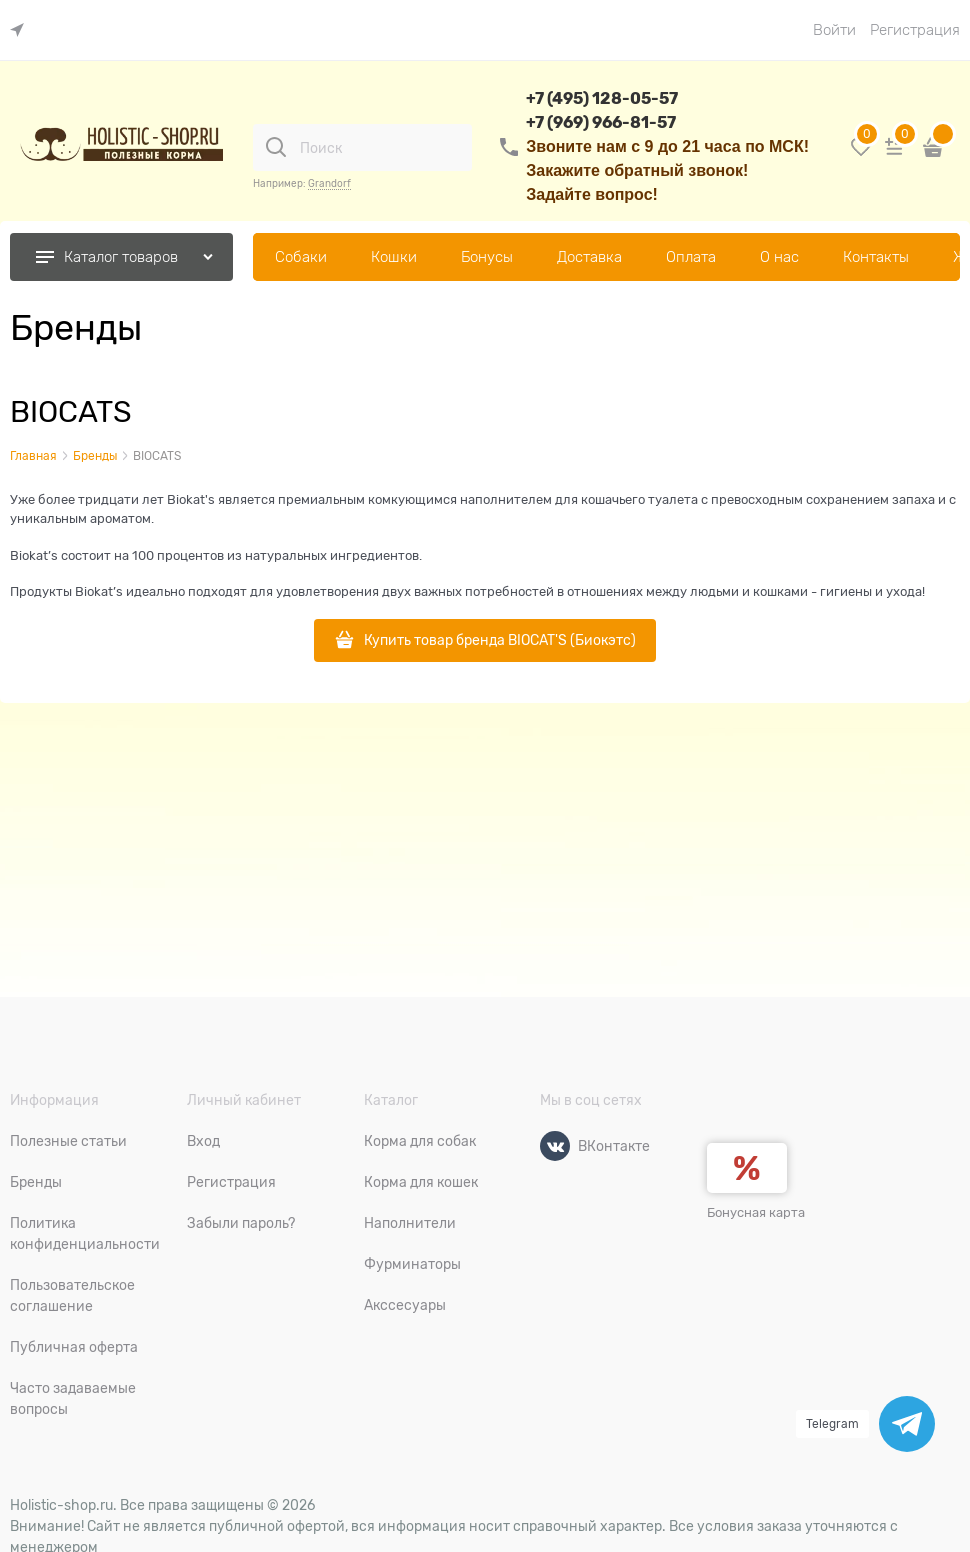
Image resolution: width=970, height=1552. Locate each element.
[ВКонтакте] (555, 1146)
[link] (22, 30)
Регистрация (915, 30)
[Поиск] (276, 147)
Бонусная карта (756, 1212)
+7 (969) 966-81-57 (601, 122)
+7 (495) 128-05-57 (602, 98)
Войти (834, 30)
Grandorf (329, 183)
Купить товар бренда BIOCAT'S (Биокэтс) (500, 640)
